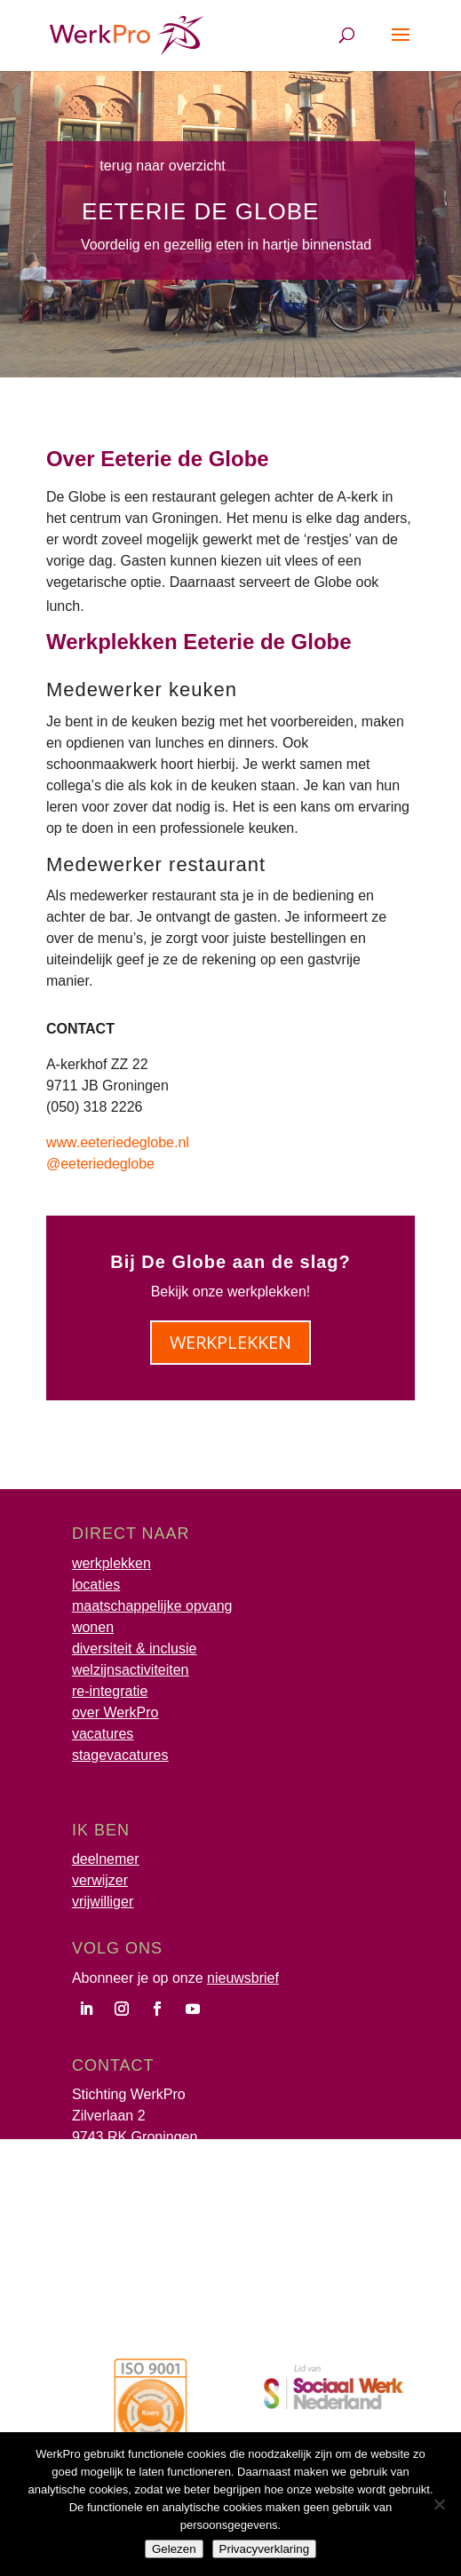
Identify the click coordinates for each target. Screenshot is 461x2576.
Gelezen (174, 2549)
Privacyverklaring (264, 2549)
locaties (96, 1584)
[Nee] (439, 2504)
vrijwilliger (102, 1901)
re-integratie (109, 1691)
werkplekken (230, 1342)
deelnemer (105, 1859)
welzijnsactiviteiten (130, 1669)
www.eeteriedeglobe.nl (117, 1142)
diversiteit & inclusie (134, 1648)
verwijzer (100, 1880)
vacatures (102, 1733)
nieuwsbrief (243, 1978)
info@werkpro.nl (123, 2179)
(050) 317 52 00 (122, 2158)
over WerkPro (115, 1712)
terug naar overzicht (161, 165)
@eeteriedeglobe (100, 1163)
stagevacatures (120, 1755)
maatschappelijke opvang (152, 1605)
